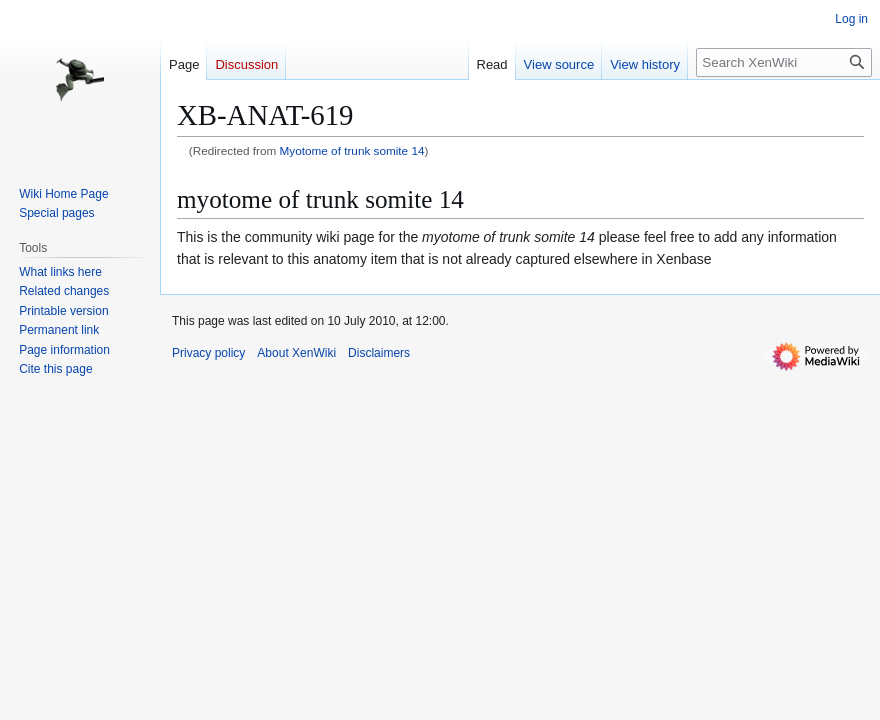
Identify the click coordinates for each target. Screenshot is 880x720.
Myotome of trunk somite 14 (352, 150)
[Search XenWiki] (784, 62)
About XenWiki (296, 353)
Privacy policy (208, 353)
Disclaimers (379, 353)
